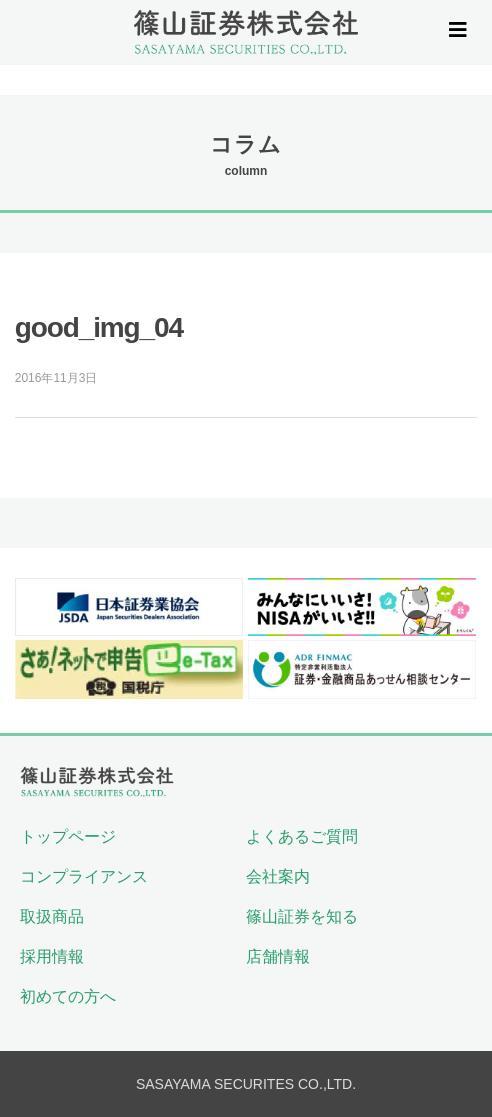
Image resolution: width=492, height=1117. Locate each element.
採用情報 (52, 956)
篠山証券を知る (302, 916)
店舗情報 (278, 956)
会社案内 (278, 876)
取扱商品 (52, 916)
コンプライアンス (84, 876)
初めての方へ (68, 996)
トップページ (68, 836)
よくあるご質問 (302, 836)
